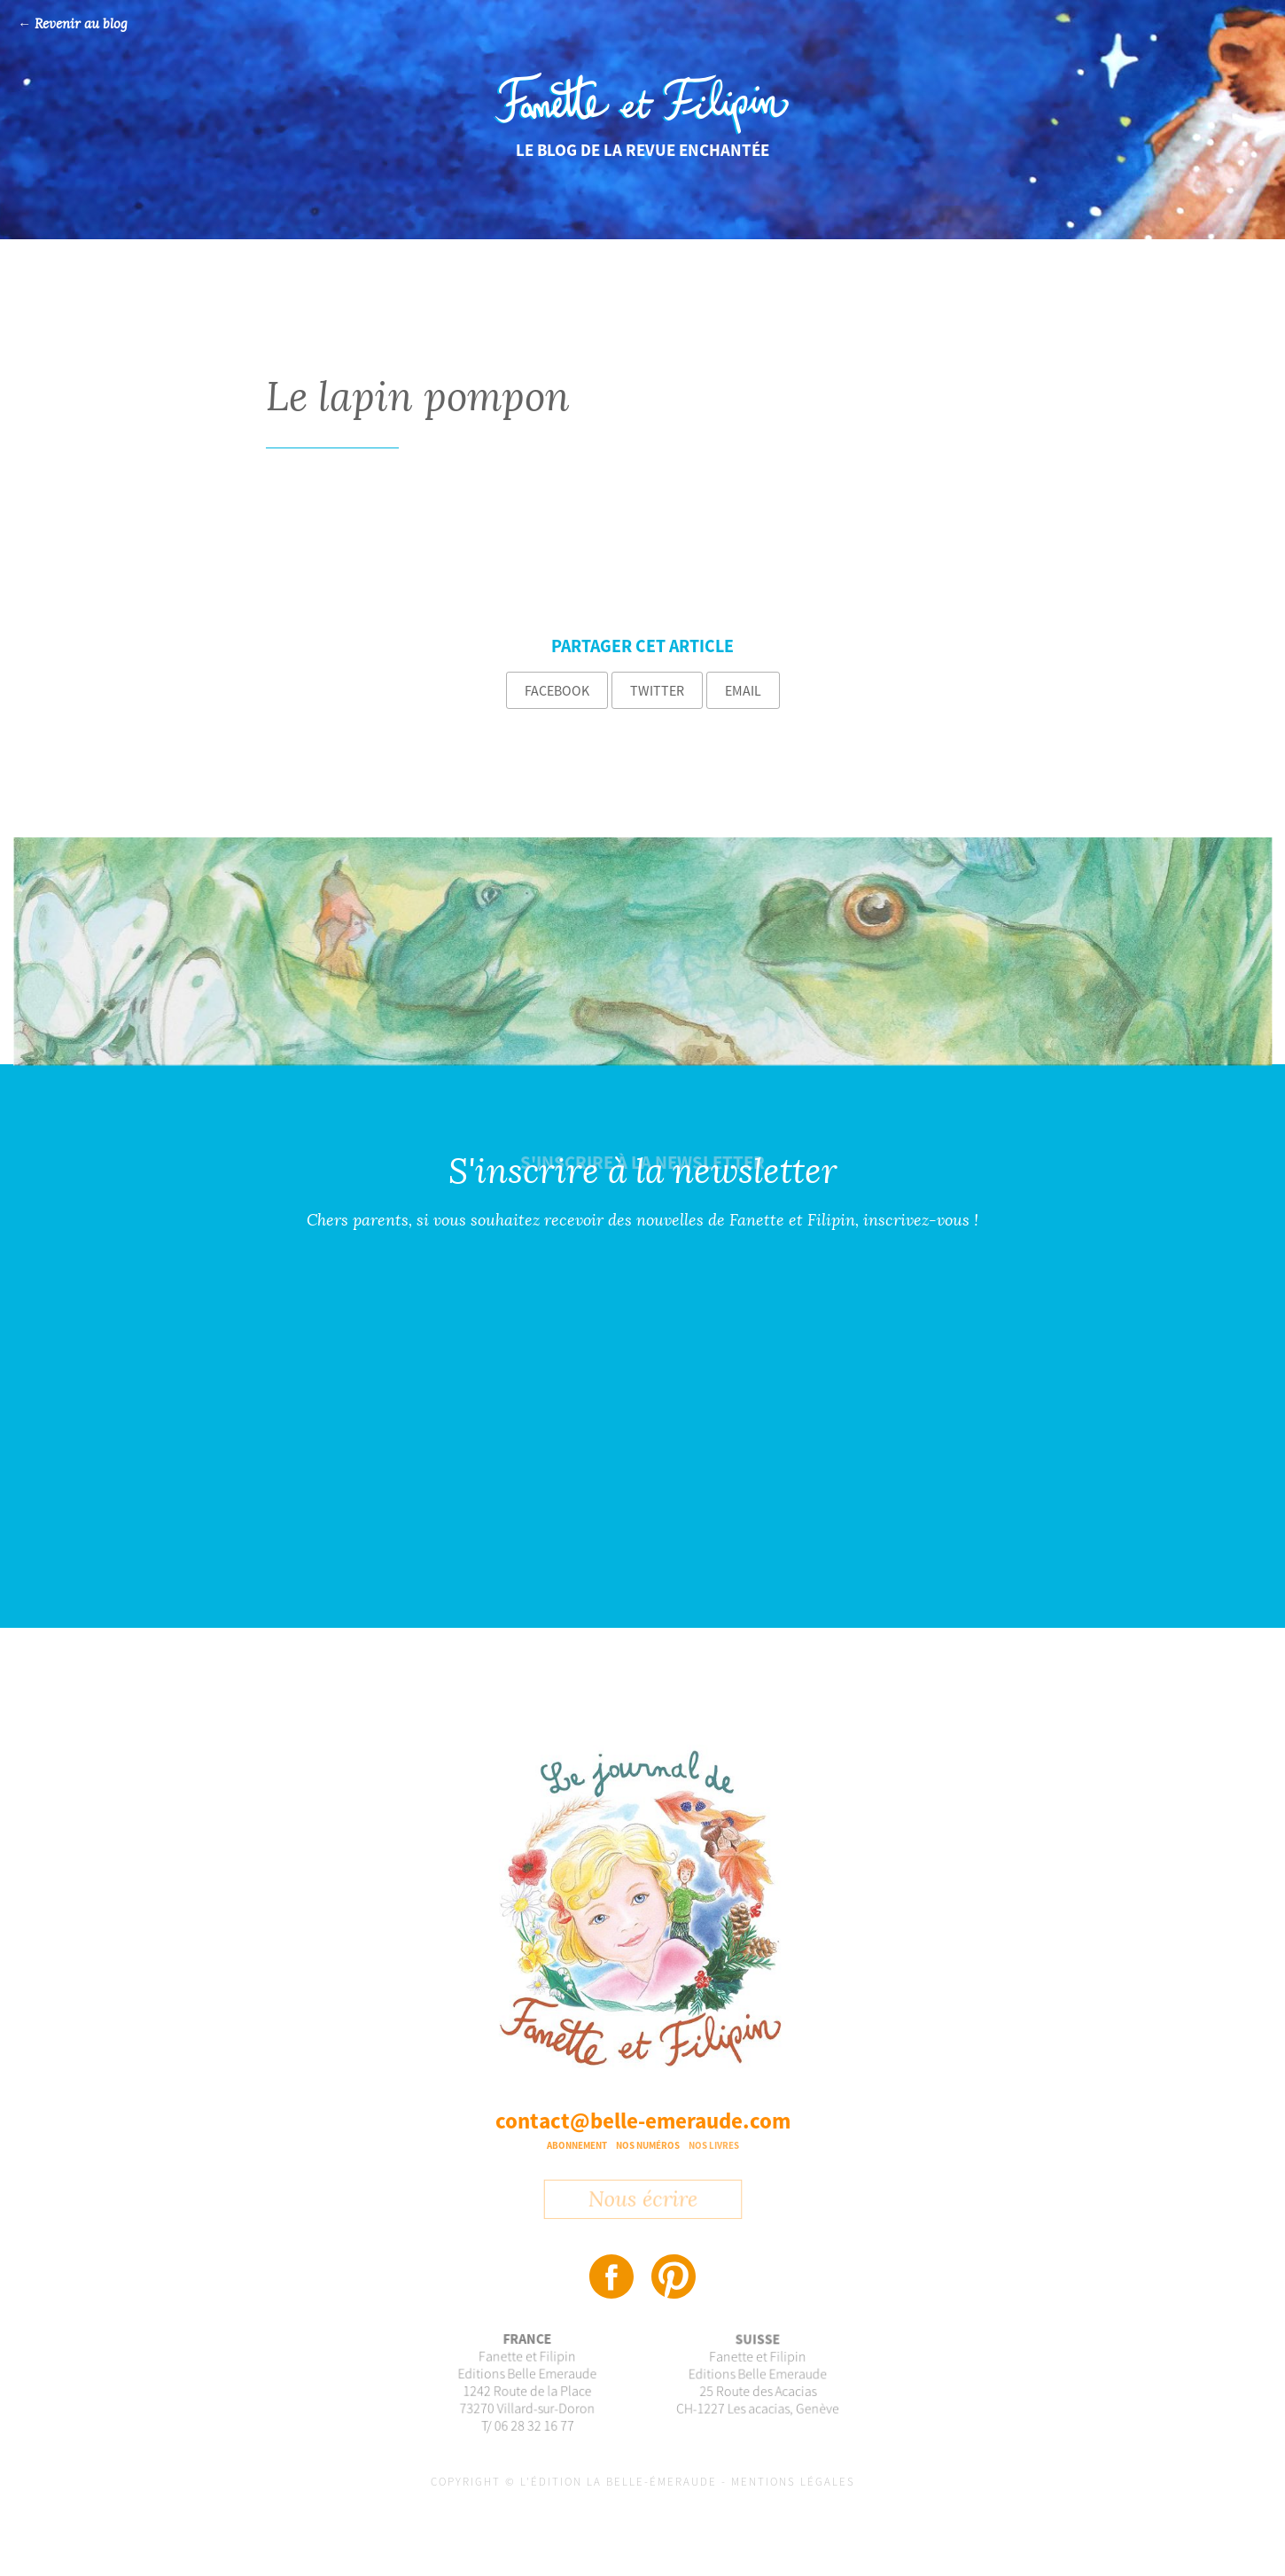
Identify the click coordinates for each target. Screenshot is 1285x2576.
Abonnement (577, 2145)
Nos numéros (648, 2145)
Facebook (557, 690)
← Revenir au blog (73, 24)
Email (743, 690)
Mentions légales (793, 2481)
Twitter (657, 690)
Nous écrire (642, 2206)
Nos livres (714, 2145)
